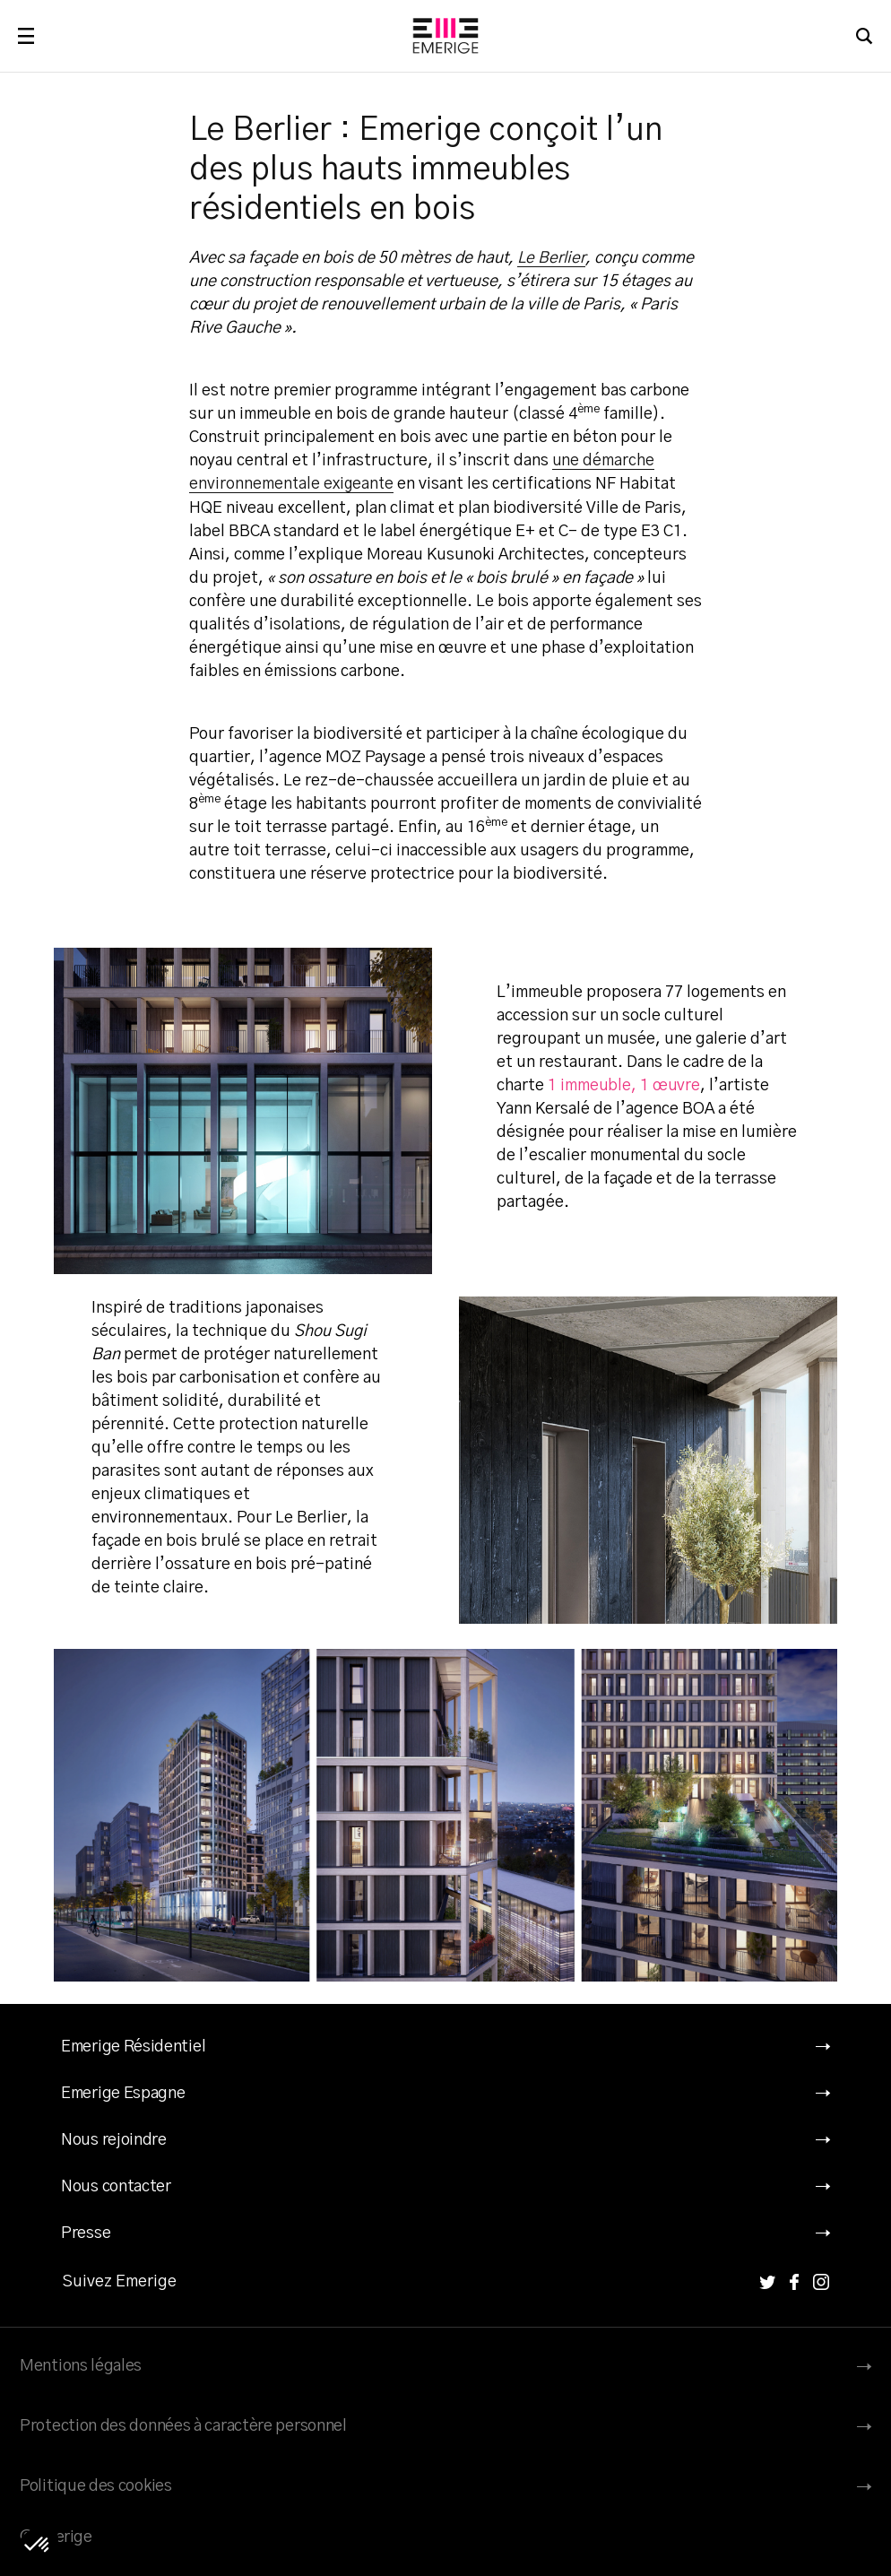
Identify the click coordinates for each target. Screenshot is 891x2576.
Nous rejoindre (114, 2139)
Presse (85, 2233)
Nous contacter (116, 2186)
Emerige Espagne (123, 2093)
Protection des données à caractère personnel (183, 2425)
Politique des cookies (96, 2485)
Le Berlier (553, 258)
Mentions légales (81, 2365)
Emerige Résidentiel (133, 2046)
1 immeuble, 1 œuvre (625, 1085)
